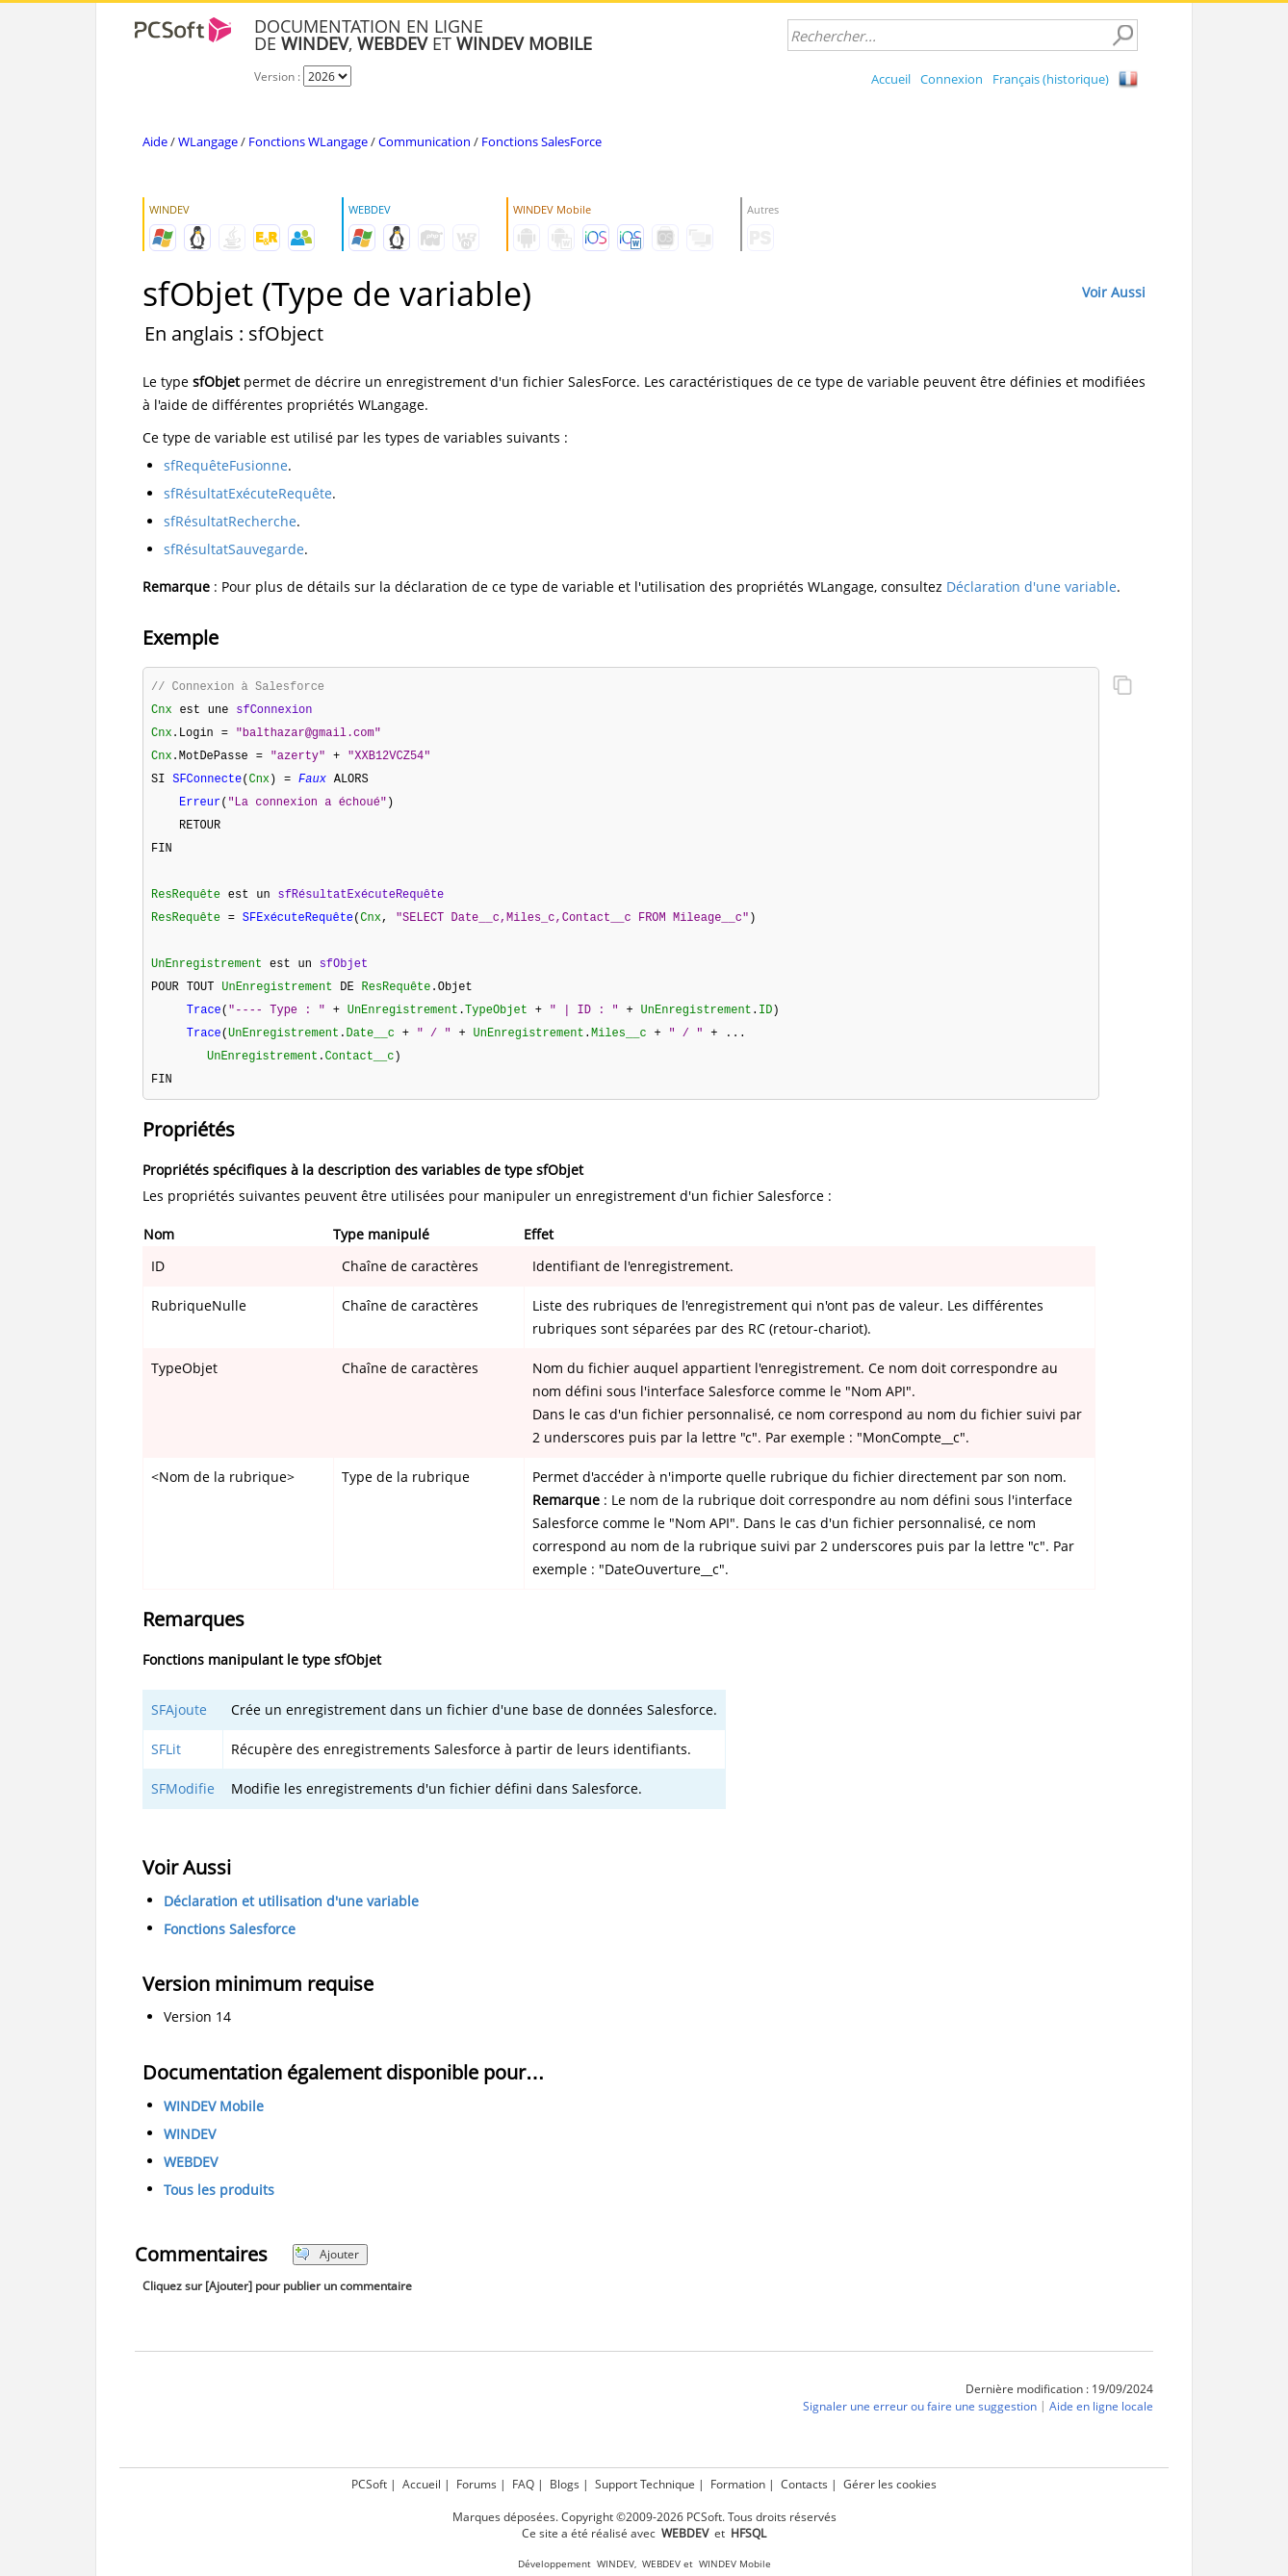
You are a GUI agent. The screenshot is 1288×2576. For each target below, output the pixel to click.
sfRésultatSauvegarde (234, 549)
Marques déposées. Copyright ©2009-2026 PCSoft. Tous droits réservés (644, 2517)
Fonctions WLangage (308, 141)
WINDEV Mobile (214, 2121)
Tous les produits (219, 2205)
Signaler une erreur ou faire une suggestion (920, 2421)
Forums (476, 2484)
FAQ (523, 2484)
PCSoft (369, 2484)
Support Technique (645, 2484)
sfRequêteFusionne (226, 465)
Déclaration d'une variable (1031, 586)
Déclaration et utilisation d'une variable (291, 1916)
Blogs (565, 2484)
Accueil (891, 79)
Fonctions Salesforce (230, 1944)
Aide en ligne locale (1101, 2421)
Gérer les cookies (890, 2484)
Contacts (804, 2484)
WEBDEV (191, 2177)
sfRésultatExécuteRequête (248, 493)
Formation (737, 2484)
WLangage (208, 141)
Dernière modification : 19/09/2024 (1059, 2404)
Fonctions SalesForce (541, 141)
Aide (154, 141)
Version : (278, 76)
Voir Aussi (1114, 292)
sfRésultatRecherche (230, 521)
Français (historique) (1050, 79)
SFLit (166, 1764)
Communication (424, 141)
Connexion (951, 79)
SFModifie (183, 1804)
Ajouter (327, 2269)
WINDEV (190, 2149)
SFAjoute (179, 1725)
